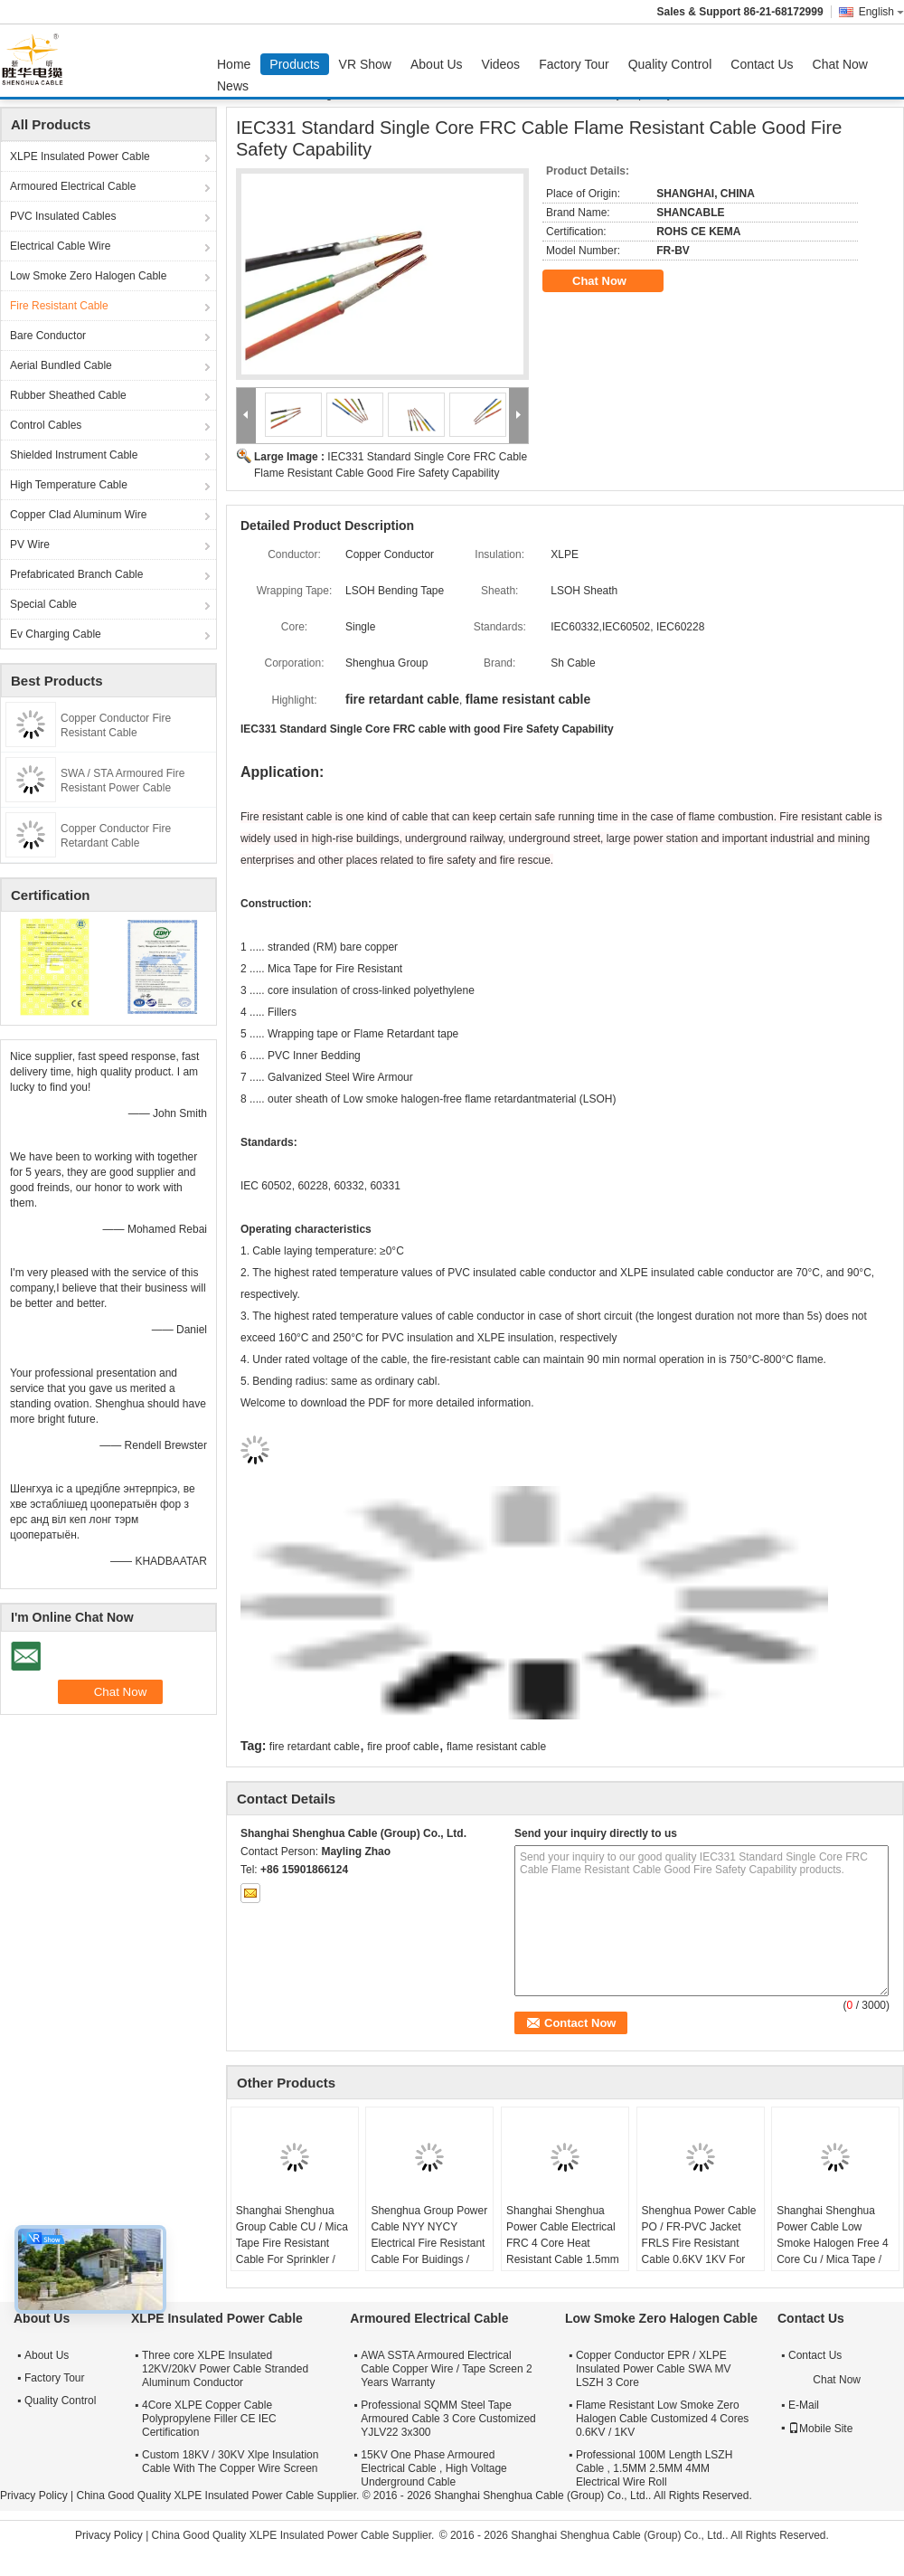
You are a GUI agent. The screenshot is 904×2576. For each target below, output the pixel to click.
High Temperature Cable (68, 484)
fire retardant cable (314, 1746)
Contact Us (761, 64)
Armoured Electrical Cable (73, 186)
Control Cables (45, 425)
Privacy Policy (34, 2495)
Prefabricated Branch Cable (76, 574)
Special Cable (43, 604)
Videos (501, 64)
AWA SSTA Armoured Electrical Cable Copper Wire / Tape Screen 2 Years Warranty (446, 2369)
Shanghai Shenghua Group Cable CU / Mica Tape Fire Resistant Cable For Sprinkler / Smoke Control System (292, 2243)
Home (233, 64)
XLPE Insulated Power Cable (80, 156)
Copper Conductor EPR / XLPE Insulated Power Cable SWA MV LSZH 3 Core (653, 2369)
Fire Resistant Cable (59, 305)
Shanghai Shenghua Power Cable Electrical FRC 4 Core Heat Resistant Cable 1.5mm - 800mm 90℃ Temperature (562, 2251)
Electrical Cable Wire (60, 246)
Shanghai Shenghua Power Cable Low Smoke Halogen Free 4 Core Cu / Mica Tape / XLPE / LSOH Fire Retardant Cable (832, 2251)
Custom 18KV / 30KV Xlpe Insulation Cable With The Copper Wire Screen (230, 2461)
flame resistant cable (496, 1746)
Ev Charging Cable (55, 634)
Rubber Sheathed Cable (68, 395)
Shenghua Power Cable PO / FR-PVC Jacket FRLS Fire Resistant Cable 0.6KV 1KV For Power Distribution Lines (700, 2243)
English (881, 11)
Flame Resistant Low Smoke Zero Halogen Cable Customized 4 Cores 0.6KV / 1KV (662, 2419)
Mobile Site (820, 2428)
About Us (436, 64)
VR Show (365, 64)
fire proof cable (402, 1746)
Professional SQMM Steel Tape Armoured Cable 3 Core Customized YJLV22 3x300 (448, 2419)
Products (294, 64)
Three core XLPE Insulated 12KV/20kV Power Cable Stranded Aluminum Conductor (225, 2369)
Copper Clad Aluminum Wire (78, 514)
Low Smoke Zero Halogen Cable (88, 276)
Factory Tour (574, 64)
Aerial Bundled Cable (61, 365)
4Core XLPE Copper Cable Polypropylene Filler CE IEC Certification (209, 2419)
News (233, 86)
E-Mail (803, 2405)
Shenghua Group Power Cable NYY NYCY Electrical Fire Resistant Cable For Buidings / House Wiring (429, 2243)
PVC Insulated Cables (63, 216)
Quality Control (670, 64)
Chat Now (840, 64)
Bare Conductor (48, 335)
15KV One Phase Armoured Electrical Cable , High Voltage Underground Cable (433, 2468)
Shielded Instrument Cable (73, 455)
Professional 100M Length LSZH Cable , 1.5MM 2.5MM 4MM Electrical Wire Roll (654, 2468)
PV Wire (30, 544)
